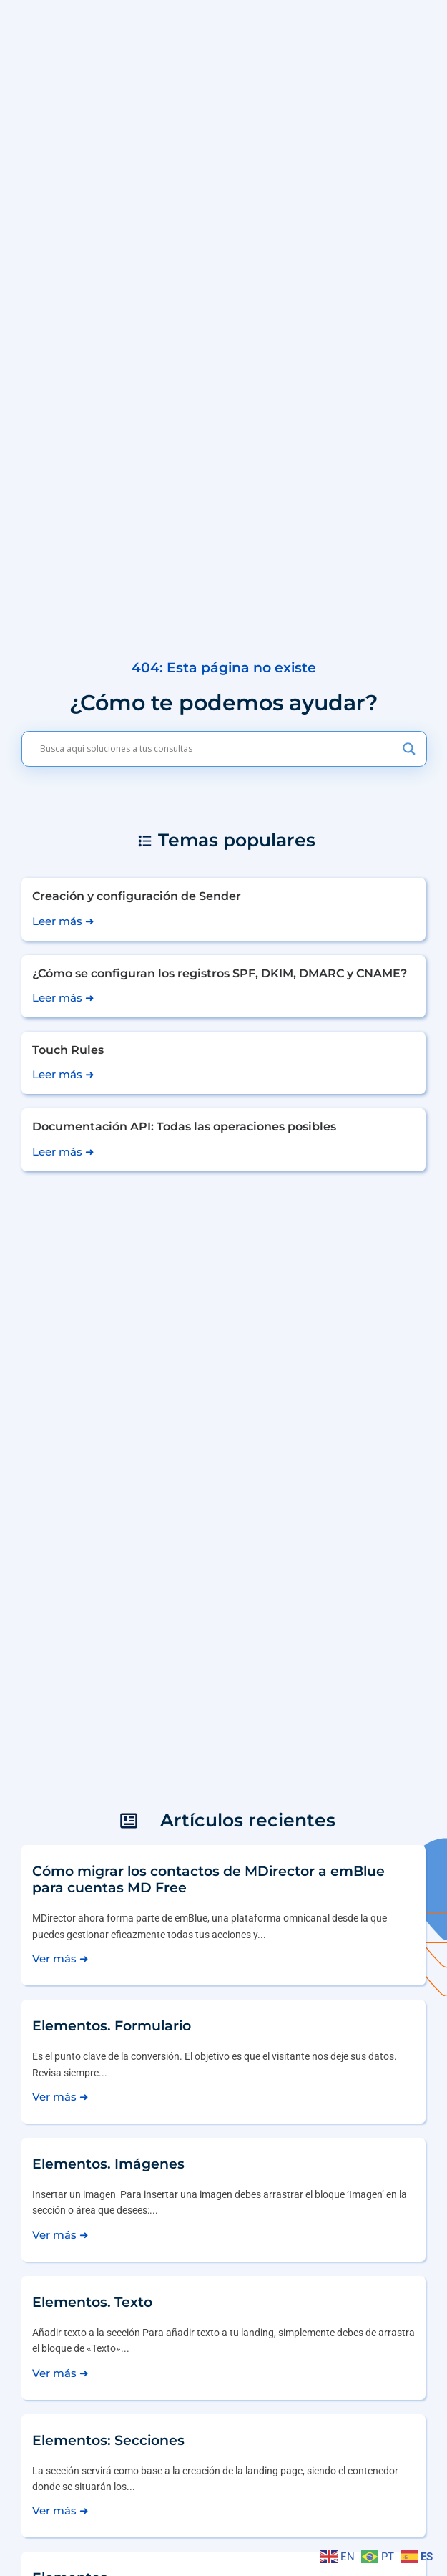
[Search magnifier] (409, 749)
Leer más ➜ (63, 921)
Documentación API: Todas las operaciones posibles (184, 1126)
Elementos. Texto (92, 2301)
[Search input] (218, 749)
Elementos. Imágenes (108, 2163)
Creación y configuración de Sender (136, 896)
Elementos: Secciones (108, 2440)
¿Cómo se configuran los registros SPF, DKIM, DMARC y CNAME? (219, 973)
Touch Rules (68, 1050)
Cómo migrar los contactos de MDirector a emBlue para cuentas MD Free (208, 1879)
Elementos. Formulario (111, 2025)
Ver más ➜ (60, 1958)
